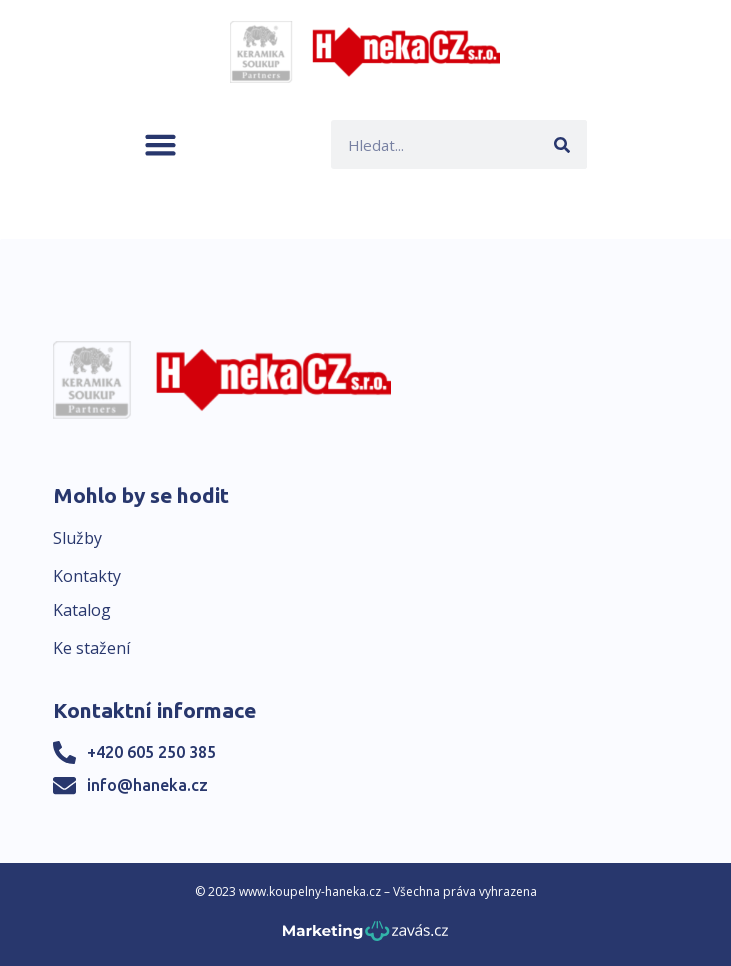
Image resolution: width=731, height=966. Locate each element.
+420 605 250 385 (151, 752)
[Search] (562, 144)
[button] (160, 144)
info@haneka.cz (147, 785)
